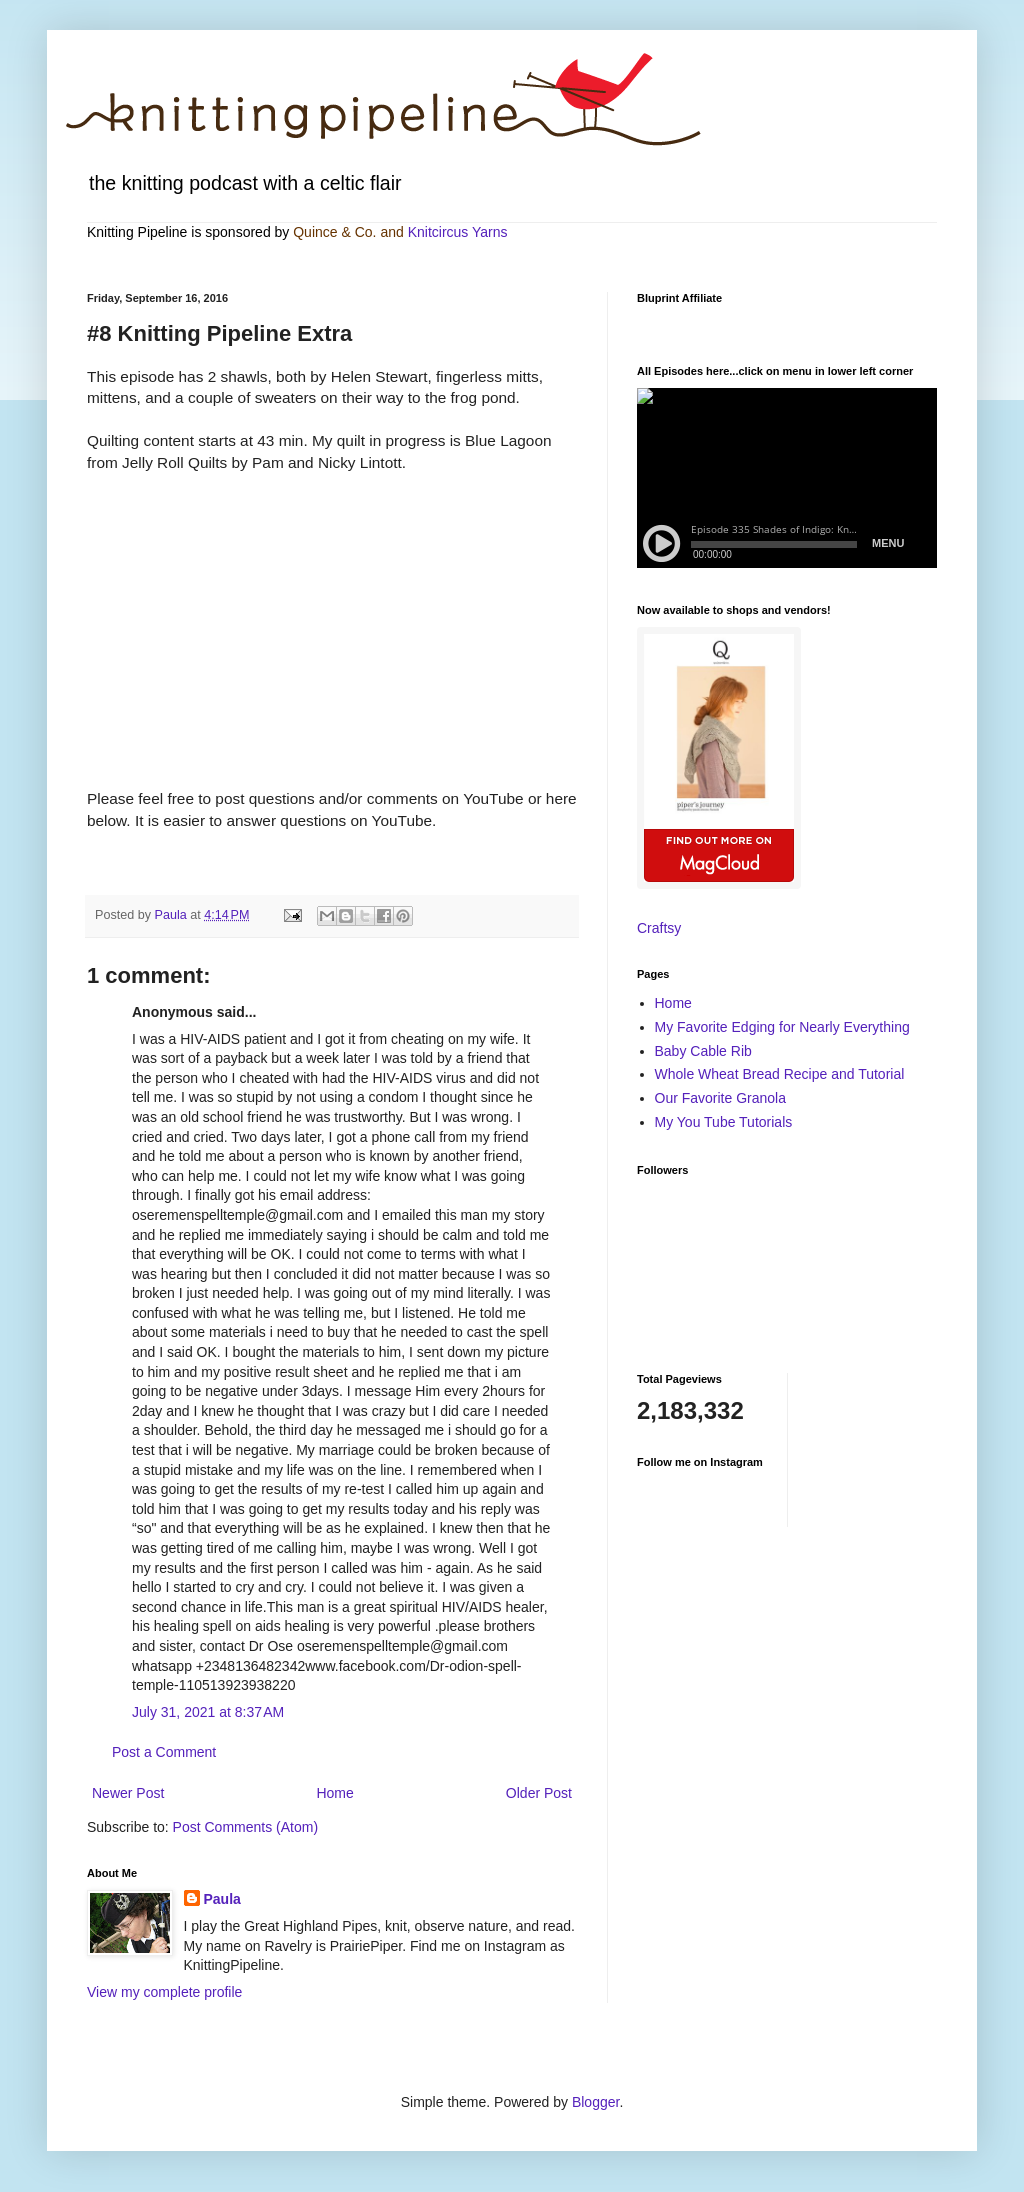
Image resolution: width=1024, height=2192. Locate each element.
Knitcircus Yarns (458, 232)
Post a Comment (164, 1752)
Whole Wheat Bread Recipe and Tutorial (780, 1074)
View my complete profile (164, 1992)
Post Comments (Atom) (245, 1827)
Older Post (539, 1793)
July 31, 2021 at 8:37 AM (208, 1712)
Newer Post (128, 1793)
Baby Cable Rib (703, 1051)
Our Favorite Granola (721, 1098)
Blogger (595, 2102)
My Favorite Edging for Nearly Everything (782, 1027)
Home (334, 1793)
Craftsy (659, 928)
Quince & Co (332, 232)
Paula (222, 1899)
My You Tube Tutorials (724, 1122)
